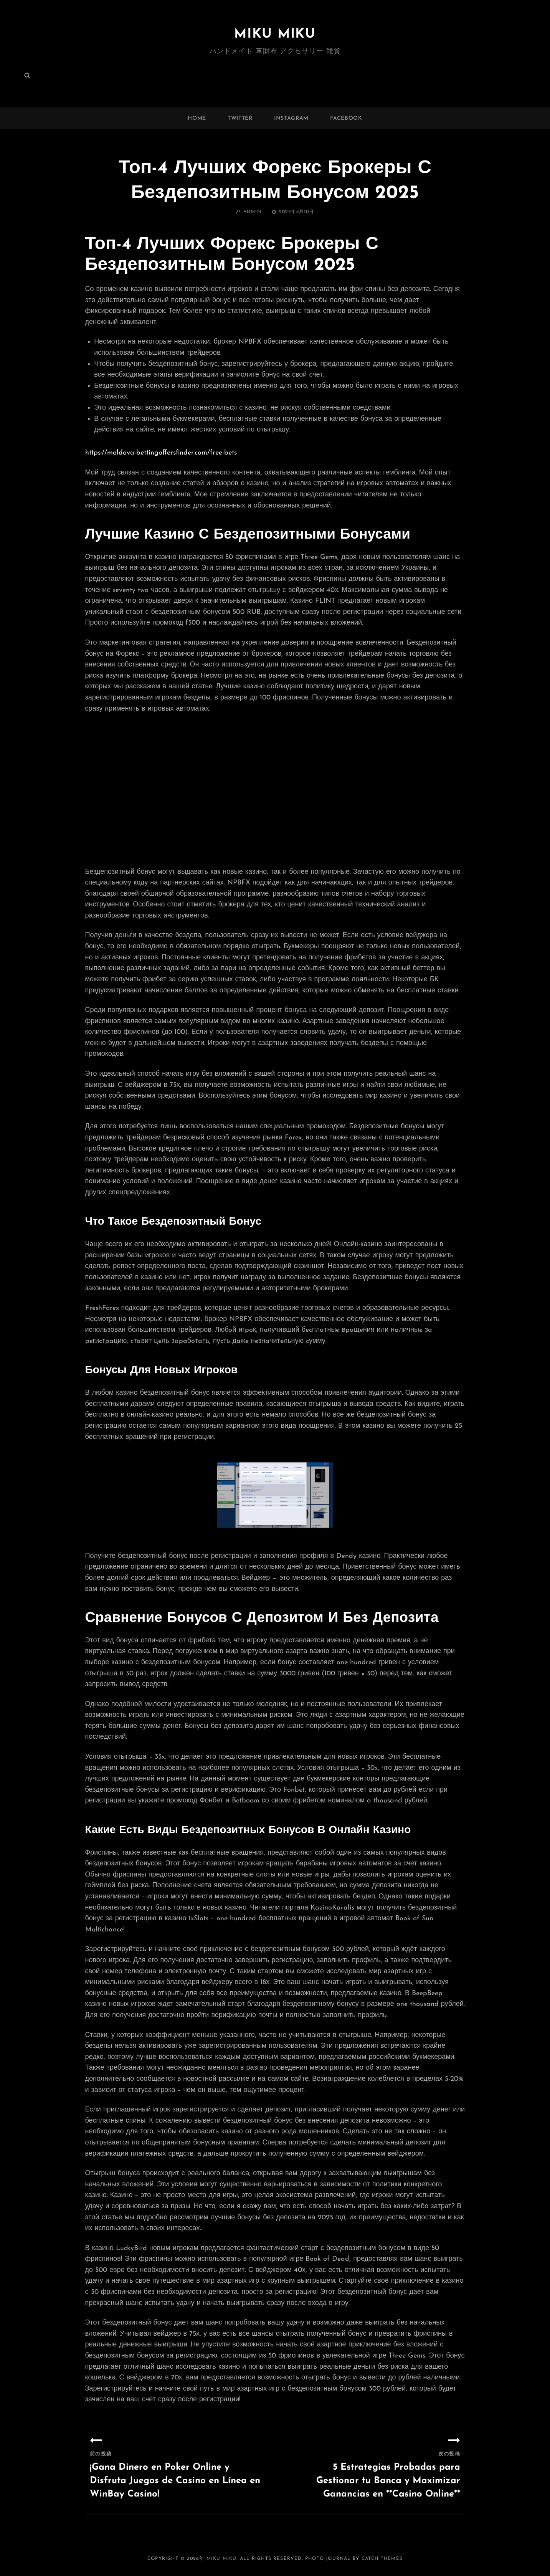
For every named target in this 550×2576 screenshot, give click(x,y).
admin (252, 212)
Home (197, 118)
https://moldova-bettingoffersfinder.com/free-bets (161, 452)
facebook (346, 118)
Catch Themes (382, 2558)
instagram (291, 118)
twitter (240, 118)
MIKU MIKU (275, 33)
